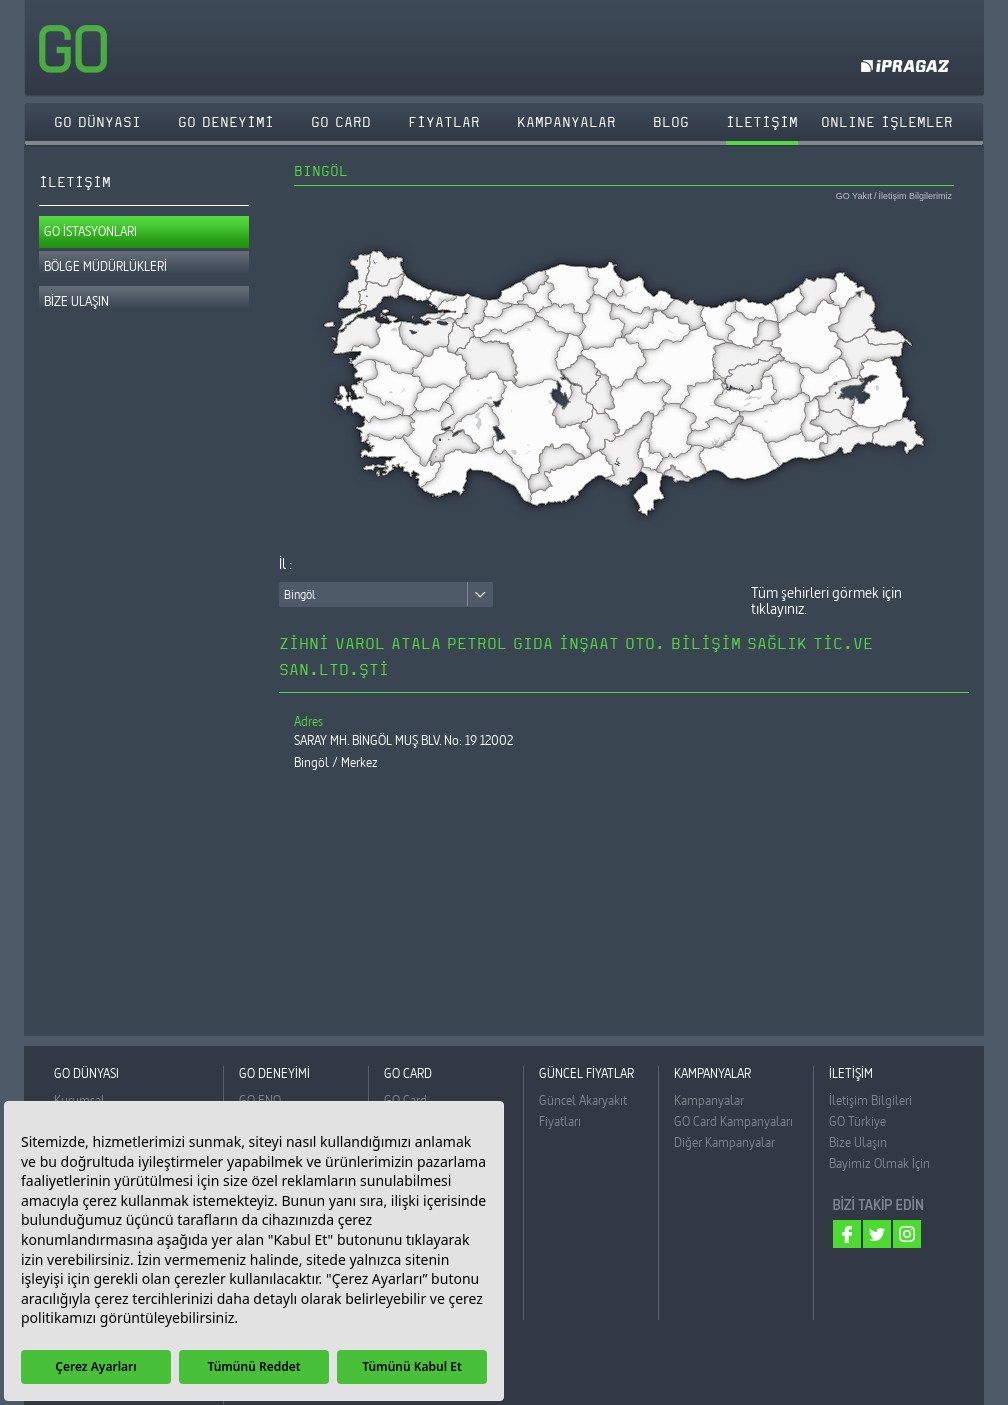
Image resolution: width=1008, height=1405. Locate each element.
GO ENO (260, 1100)
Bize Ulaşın (858, 1142)
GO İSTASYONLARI (90, 231)
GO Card (405, 1100)
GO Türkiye (857, 1121)
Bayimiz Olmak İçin (879, 1163)
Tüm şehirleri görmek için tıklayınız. (826, 601)
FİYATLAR (444, 122)
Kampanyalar (709, 1100)
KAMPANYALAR (566, 122)
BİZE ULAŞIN (76, 301)
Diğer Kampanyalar (724, 1142)
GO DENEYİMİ (226, 122)
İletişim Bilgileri (870, 1100)
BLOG (671, 122)
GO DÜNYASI (97, 122)
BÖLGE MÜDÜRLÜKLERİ (105, 266)
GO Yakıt (854, 196)
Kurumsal (79, 1100)
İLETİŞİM (762, 122)
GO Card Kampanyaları (733, 1121)
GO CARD (341, 122)
